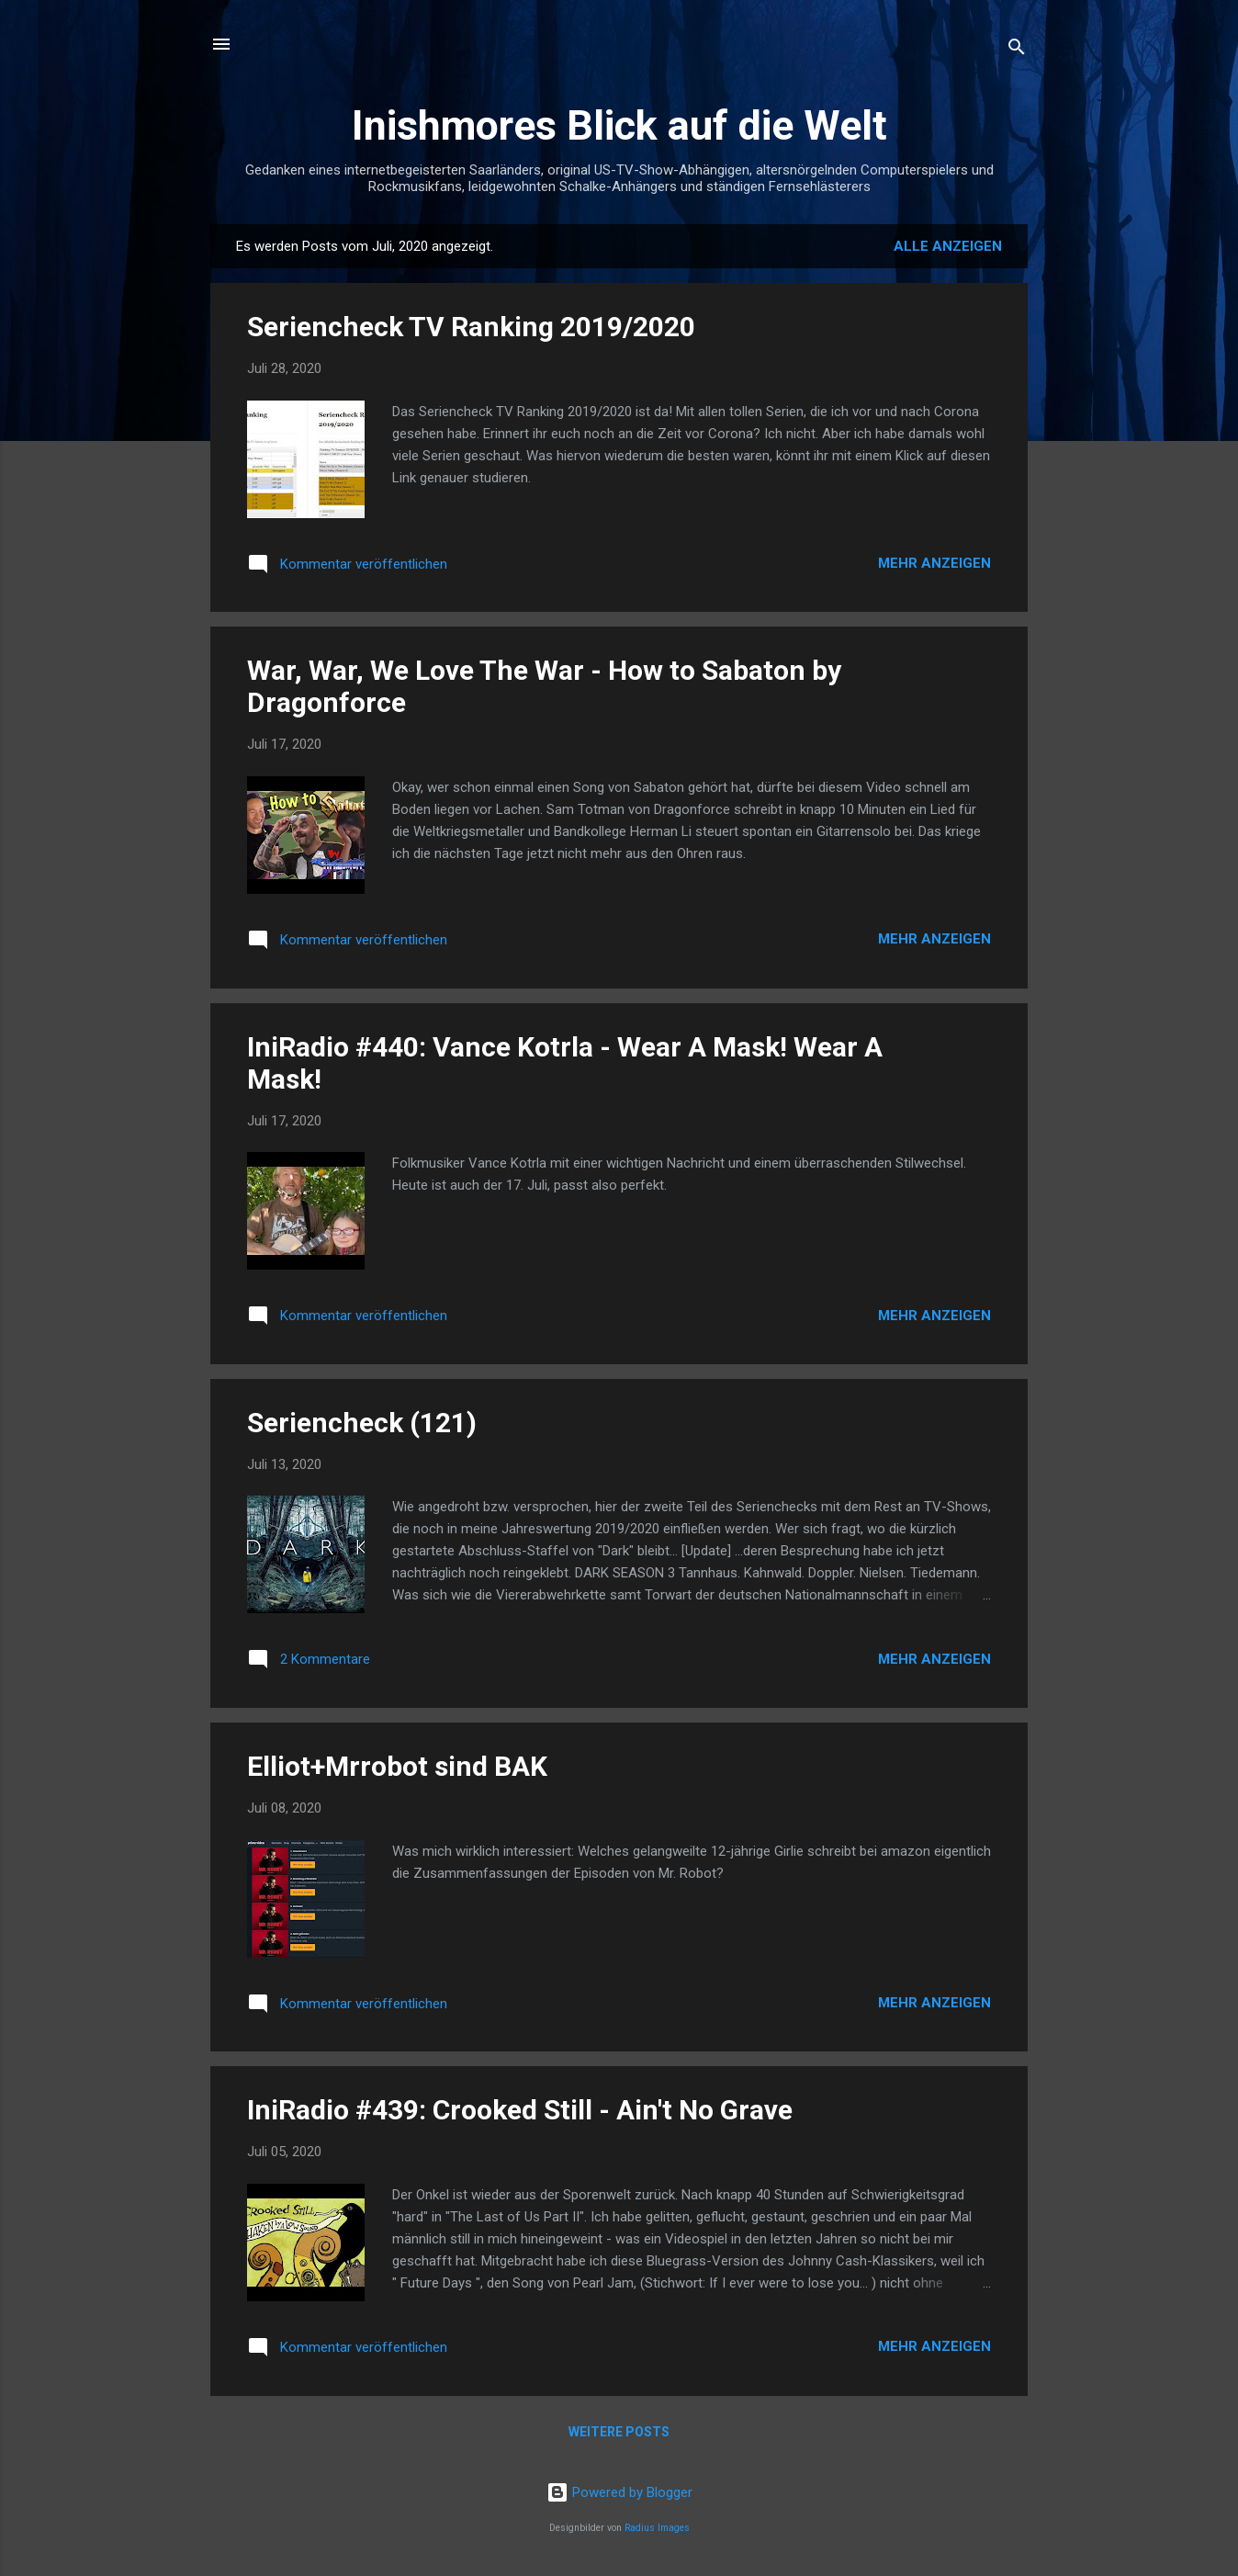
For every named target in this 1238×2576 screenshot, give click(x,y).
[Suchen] (1017, 50)
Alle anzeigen (948, 246)
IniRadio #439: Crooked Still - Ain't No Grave (520, 2110)
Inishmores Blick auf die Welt (619, 125)
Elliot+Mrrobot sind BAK (397, 1766)
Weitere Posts (619, 2431)
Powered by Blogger (619, 2492)
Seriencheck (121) (362, 1423)
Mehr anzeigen (934, 563)
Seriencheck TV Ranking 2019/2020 (471, 327)
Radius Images (657, 2528)
